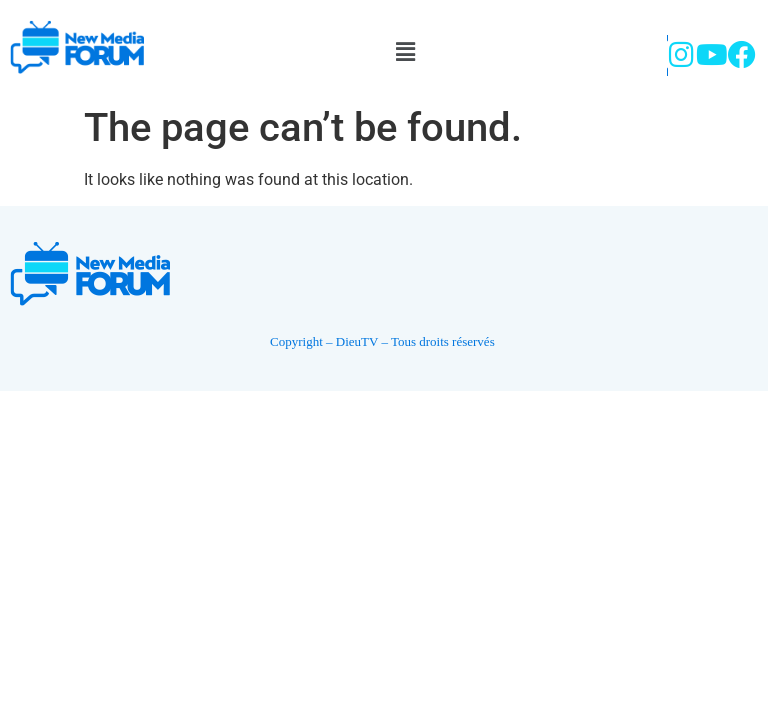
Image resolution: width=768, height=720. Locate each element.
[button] (405, 52)
